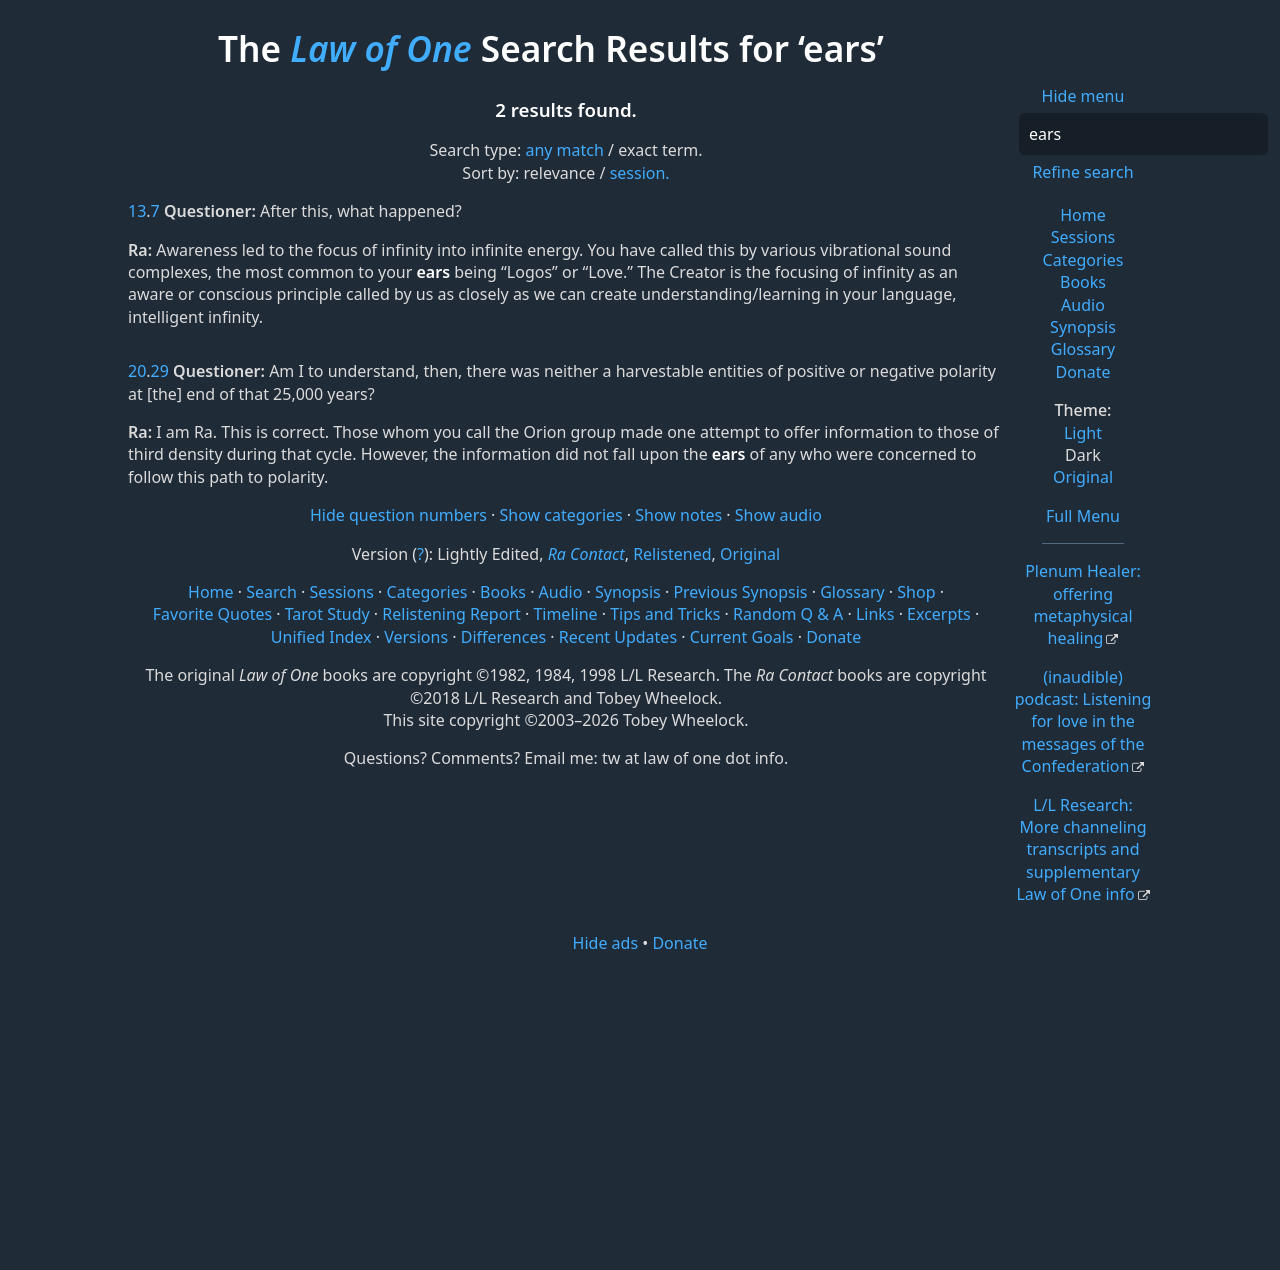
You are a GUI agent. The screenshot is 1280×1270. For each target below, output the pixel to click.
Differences (503, 637)
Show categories (561, 515)
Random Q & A (788, 614)
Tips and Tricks (665, 614)
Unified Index (321, 637)
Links (875, 614)
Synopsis (1083, 327)
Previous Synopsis (740, 592)
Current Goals (742, 637)
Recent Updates (618, 637)
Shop (916, 592)
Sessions (1083, 237)
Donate (1082, 372)
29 (160, 371)
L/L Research (1081, 850)
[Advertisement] (640, 1110)
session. (640, 173)
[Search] (1143, 134)
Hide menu (1083, 96)
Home (1083, 215)
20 (137, 371)
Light (1083, 433)
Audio (1083, 305)
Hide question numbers (398, 515)
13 (137, 211)
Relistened (672, 554)
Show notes (678, 515)
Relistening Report (451, 614)
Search (271, 592)
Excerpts (939, 614)
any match (564, 150)
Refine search (1082, 172)
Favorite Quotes (212, 614)
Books (1083, 282)
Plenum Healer (1083, 604)
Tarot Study (327, 614)
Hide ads (606, 943)
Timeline (565, 614)
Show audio (778, 515)
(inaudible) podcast (1083, 722)
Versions (416, 637)
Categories (1083, 260)
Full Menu (1083, 516)
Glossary (1083, 349)
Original (1083, 477)
